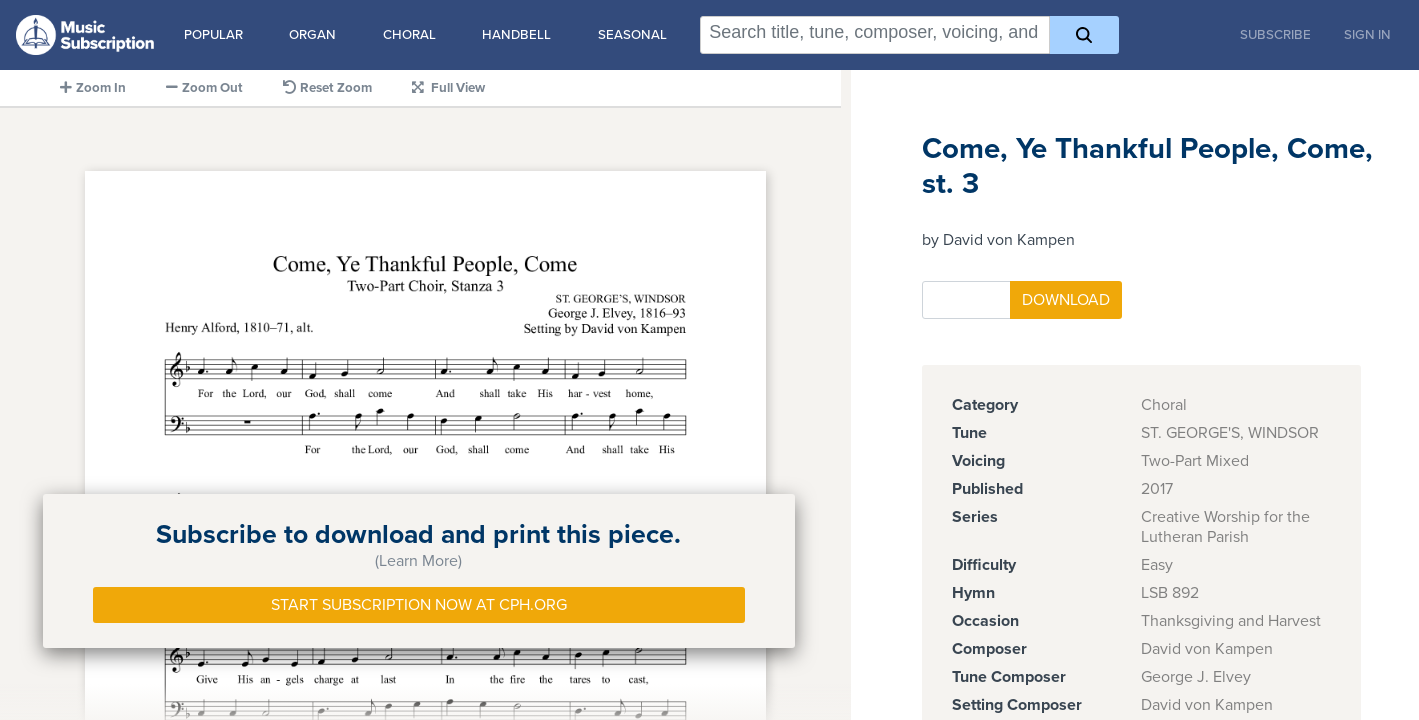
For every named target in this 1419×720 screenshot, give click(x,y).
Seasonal (632, 35)
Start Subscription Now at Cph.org (419, 605)
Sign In (1367, 35)
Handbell (516, 35)
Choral (409, 35)
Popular (213, 35)
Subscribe (1275, 35)
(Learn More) (418, 561)
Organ (312, 35)
